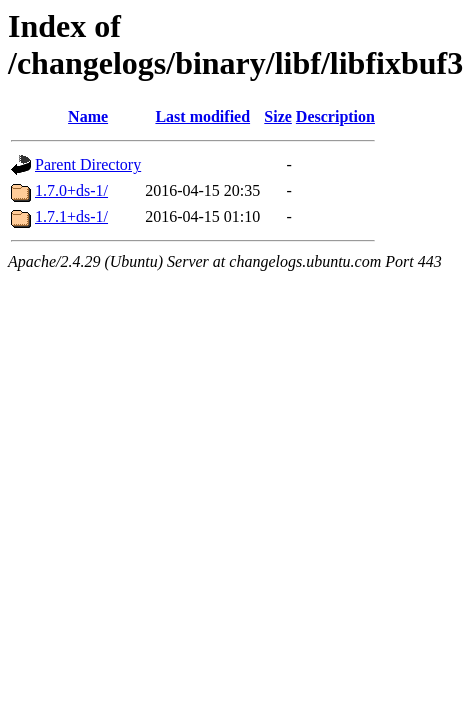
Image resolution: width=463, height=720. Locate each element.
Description (335, 116)
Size (278, 116)
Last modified (202, 116)
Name (88, 116)
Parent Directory (88, 164)
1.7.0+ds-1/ (71, 190)
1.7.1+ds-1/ (71, 216)
